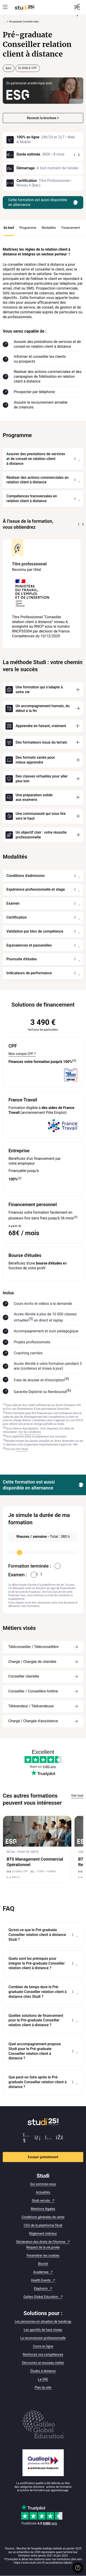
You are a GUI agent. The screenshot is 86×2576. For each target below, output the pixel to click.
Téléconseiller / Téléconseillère (33, 1647)
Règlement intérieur (43, 2233)
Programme (27, 228)
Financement (70, 228)
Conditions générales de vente (43, 2217)
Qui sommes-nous (43, 2184)
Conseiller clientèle (23, 1676)
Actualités (43, 2192)
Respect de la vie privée (43, 2247)
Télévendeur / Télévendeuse (31, 1706)
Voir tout (77, 1795)
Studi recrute (41, 2200)
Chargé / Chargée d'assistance (33, 1721)
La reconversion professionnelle (43, 2338)
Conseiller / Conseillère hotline (33, 1691)
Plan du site (43, 2387)
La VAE (43, 2379)
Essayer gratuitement (43, 2157)
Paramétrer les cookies (43, 2255)
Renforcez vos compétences (43, 2354)
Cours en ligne (43, 2346)
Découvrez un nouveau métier (43, 2363)
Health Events (41, 2280)
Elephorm (40, 2288)
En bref (9, 228)
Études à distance (43, 2371)
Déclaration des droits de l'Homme (40, 2242)
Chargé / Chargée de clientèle (32, 1661)
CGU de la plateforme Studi (43, 2225)
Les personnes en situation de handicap (43, 2321)
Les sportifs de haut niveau (43, 2330)
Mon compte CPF (20, 1054)
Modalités (49, 228)
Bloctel (43, 2264)
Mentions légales (43, 2209)
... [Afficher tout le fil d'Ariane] (5, 21)
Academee (41, 2272)
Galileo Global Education (40, 2297)
